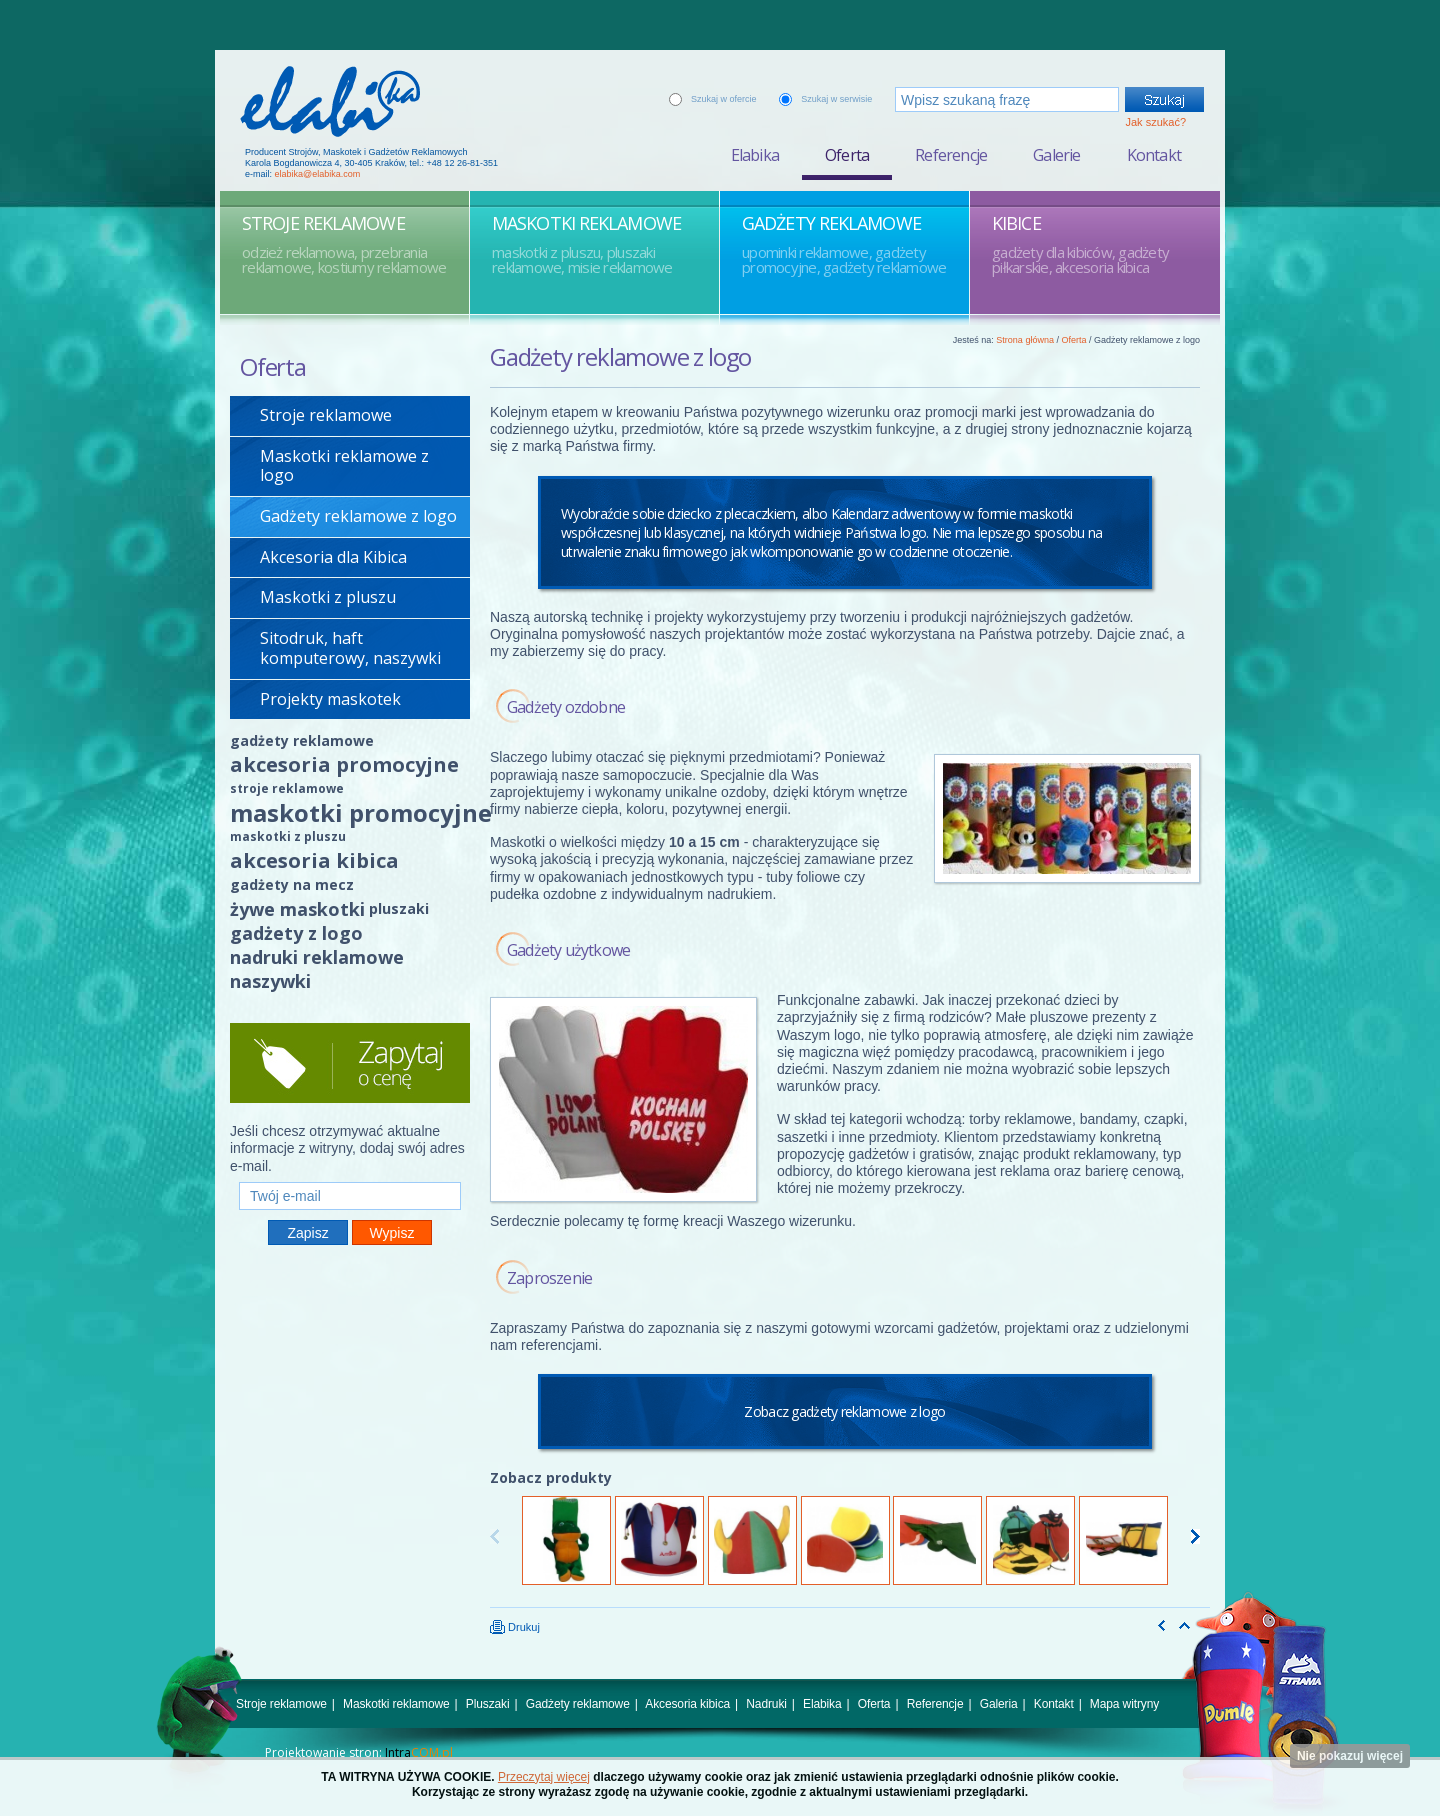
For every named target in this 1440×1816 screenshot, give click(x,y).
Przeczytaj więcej (544, 1777)
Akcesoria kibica (687, 1704)
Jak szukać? (1155, 122)
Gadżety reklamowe (578, 1704)
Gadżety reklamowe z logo (358, 516)
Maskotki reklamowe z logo (344, 466)
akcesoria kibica (314, 860)
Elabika (755, 155)
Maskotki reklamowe (396, 1704)
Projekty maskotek (330, 699)
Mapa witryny (1124, 1704)
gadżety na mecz (292, 884)
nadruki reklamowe (317, 957)
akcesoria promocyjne (344, 764)
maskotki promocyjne (361, 812)
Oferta (847, 155)
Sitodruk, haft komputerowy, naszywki (350, 648)
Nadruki (766, 1704)
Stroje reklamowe (326, 415)
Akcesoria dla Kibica (333, 557)
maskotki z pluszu (288, 836)
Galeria (999, 1704)
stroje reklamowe (287, 788)
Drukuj (515, 1627)
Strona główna (1025, 340)
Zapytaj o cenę (350, 1063)
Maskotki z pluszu (328, 597)
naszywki (270, 981)
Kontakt (1154, 155)
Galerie (1056, 155)
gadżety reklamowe (302, 740)
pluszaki (399, 908)
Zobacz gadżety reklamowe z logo (844, 1411)
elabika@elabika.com (318, 174)
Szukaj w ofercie (724, 99)
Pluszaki (488, 1704)
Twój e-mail (350, 1173)
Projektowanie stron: (359, 1752)
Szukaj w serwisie (836, 99)
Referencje (951, 155)
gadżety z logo (296, 933)
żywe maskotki (297, 909)
